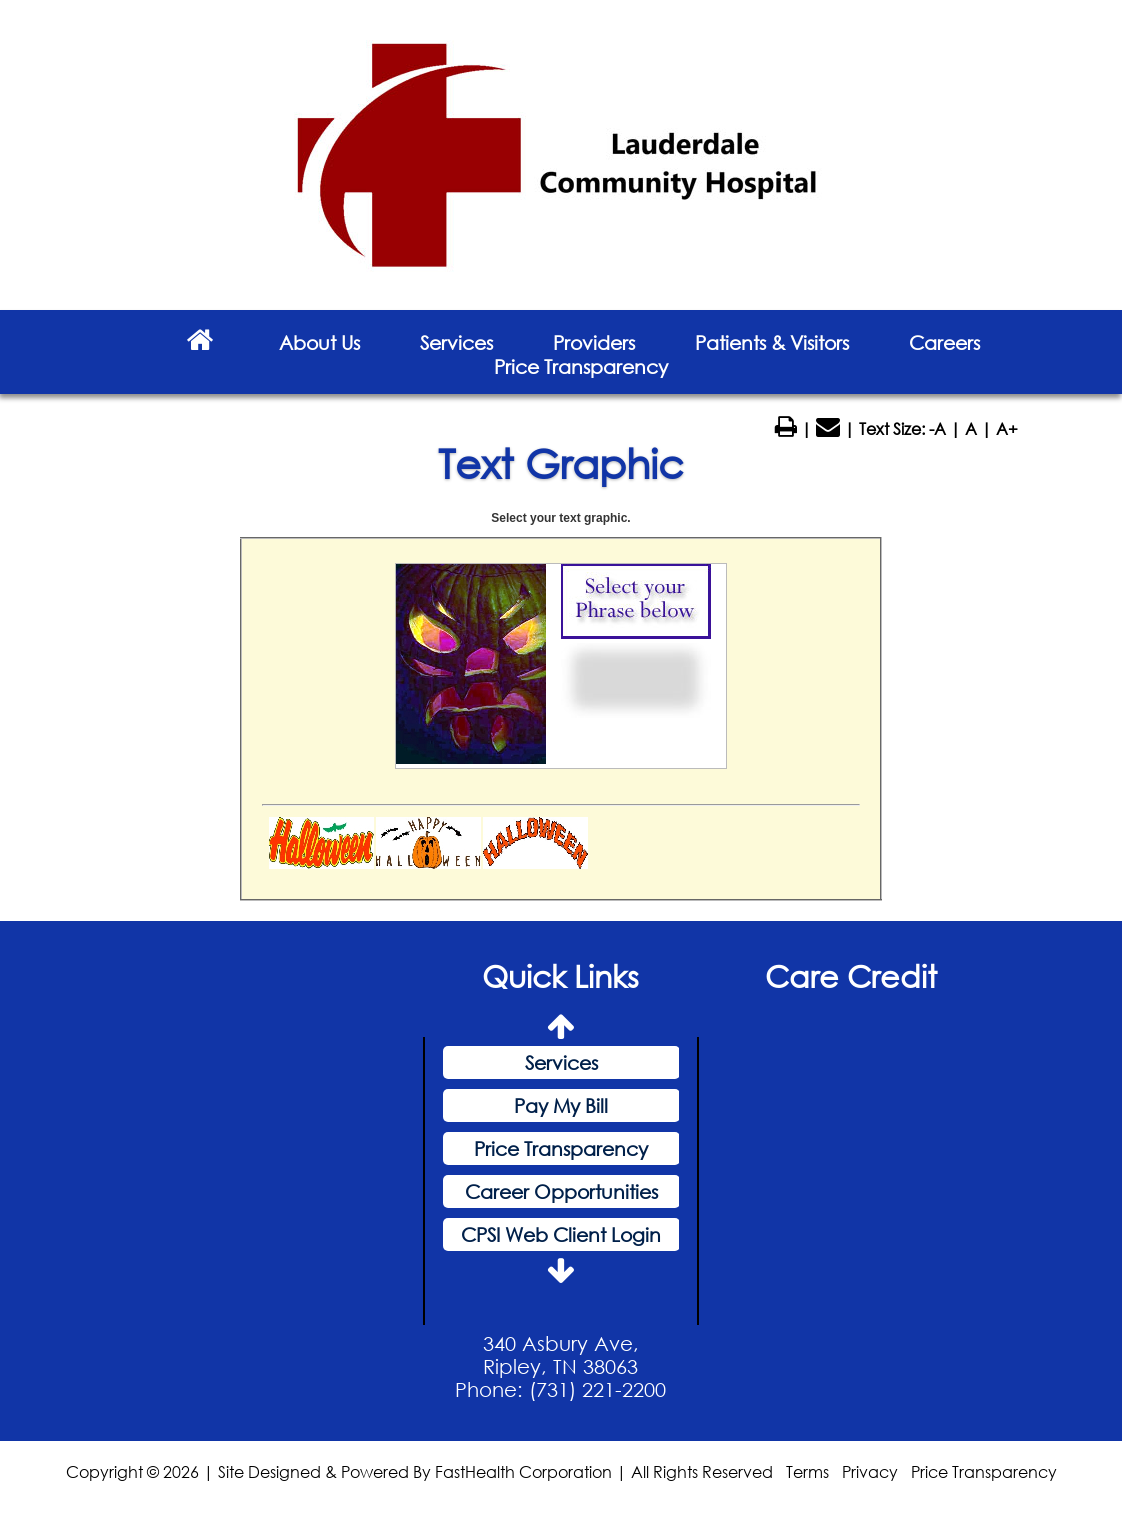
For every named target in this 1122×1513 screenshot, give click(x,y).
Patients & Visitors (772, 342)
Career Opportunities (561, 1191)
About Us (319, 342)
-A (937, 428)
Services (456, 342)
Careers (944, 342)
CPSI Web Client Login (561, 1234)
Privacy (870, 1471)
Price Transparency (581, 366)
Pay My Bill (561, 1105)
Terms (807, 1471)
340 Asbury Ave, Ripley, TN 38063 (561, 1355)
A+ (1007, 428)
